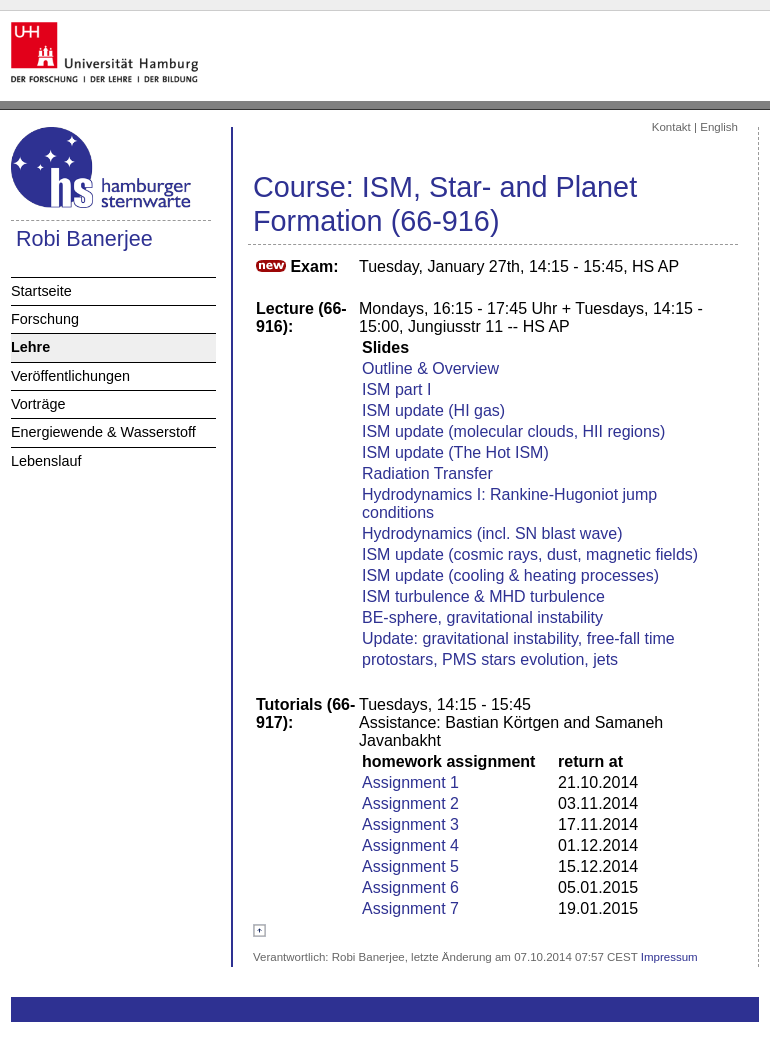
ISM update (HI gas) (433, 410)
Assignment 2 (410, 803)
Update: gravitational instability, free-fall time (518, 638)
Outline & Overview (430, 368)
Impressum (669, 957)
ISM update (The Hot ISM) (455, 452)
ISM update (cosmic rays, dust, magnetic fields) (530, 554)
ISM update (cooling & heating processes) (510, 575)
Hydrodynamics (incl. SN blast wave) (492, 533)
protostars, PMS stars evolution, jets (490, 659)
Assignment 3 (410, 824)
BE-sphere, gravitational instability (482, 617)
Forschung (45, 319)
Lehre (30, 347)
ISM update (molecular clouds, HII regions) (513, 431)
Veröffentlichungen (70, 376)
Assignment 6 (410, 887)
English (719, 127)
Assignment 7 (410, 908)
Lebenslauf (46, 461)
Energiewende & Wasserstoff (103, 432)
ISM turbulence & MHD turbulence (483, 596)
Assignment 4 (410, 845)
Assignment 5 (410, 866)
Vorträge (38, 404)
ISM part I (396, 389)
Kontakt (671, 127)
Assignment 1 (410, 782)
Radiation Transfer (427, 473)
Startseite (41, 291)
